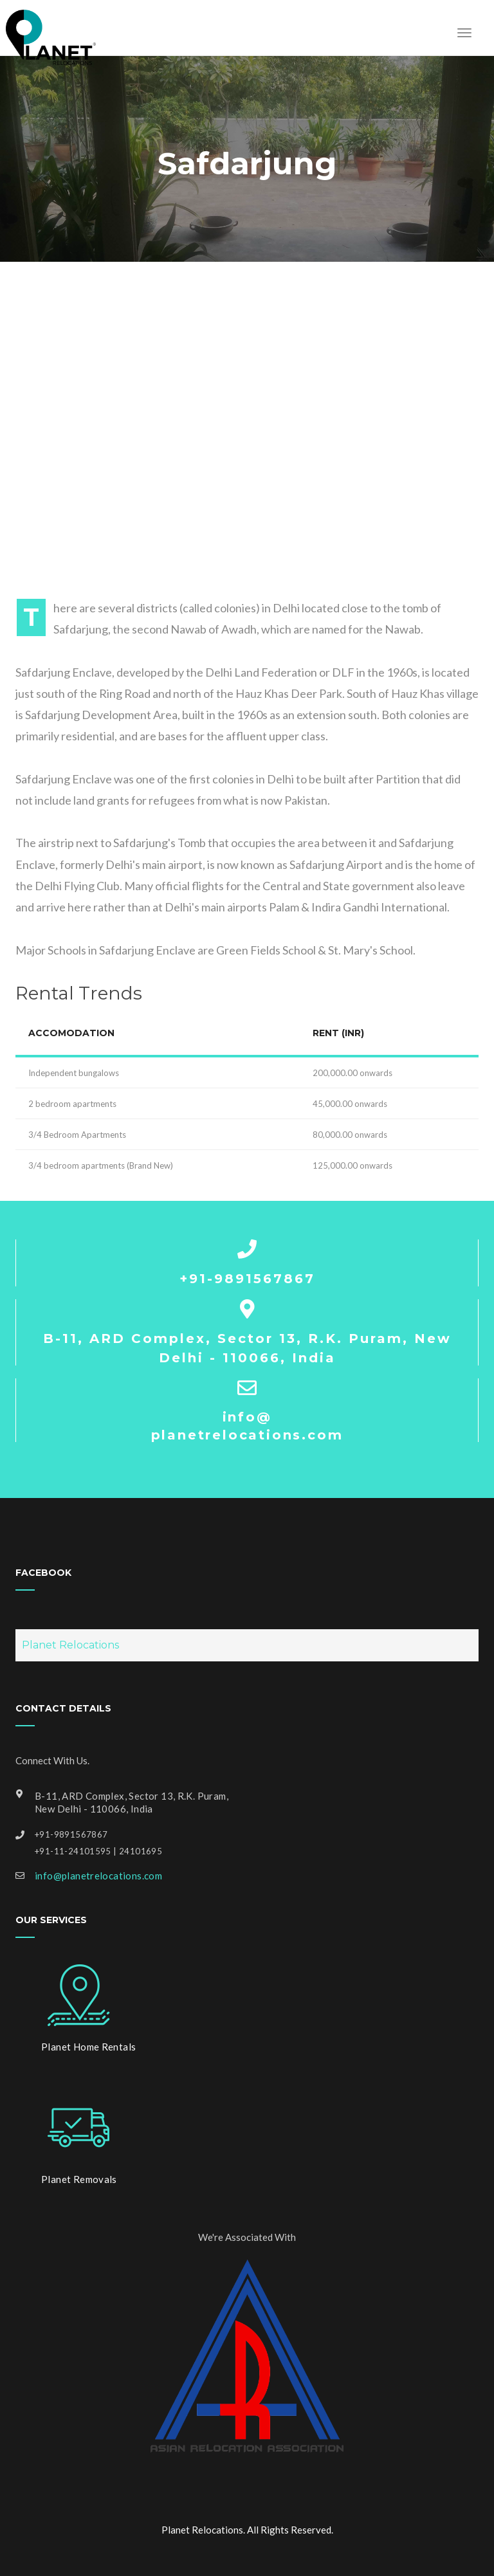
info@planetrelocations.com (98, 1875)
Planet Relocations (70, 1645)
